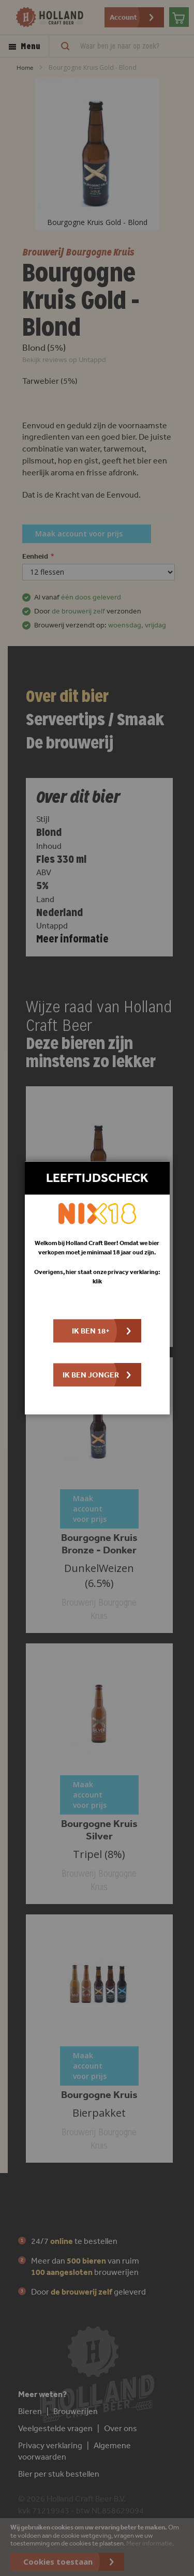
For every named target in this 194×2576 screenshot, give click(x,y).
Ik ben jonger (91, 1375)
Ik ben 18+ (91, 1331)
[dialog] (97, 1288)
